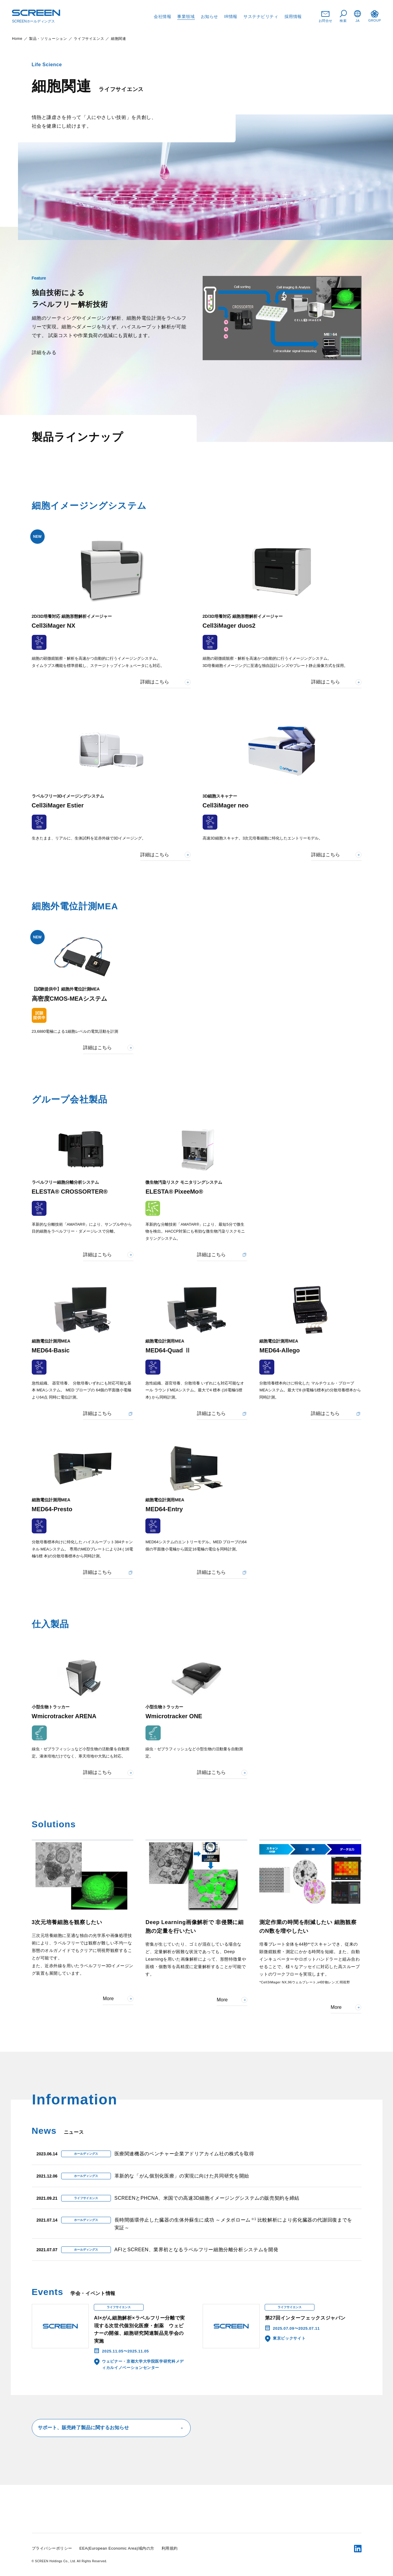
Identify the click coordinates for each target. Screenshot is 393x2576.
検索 (343, 16)
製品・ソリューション (48, 39)
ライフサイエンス (89, 39)
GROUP (374, 16)
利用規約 (170, 2548)
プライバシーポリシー (52, 2548)
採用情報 (293, 16)
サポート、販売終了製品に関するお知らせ (111, 2428)
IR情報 (230, 16)
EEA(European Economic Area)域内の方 (116, 2548)
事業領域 (186, 16)
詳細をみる (44, 352)
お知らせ (209, 16)
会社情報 (162, 16)
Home (17, 39)
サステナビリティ (260, 16)
